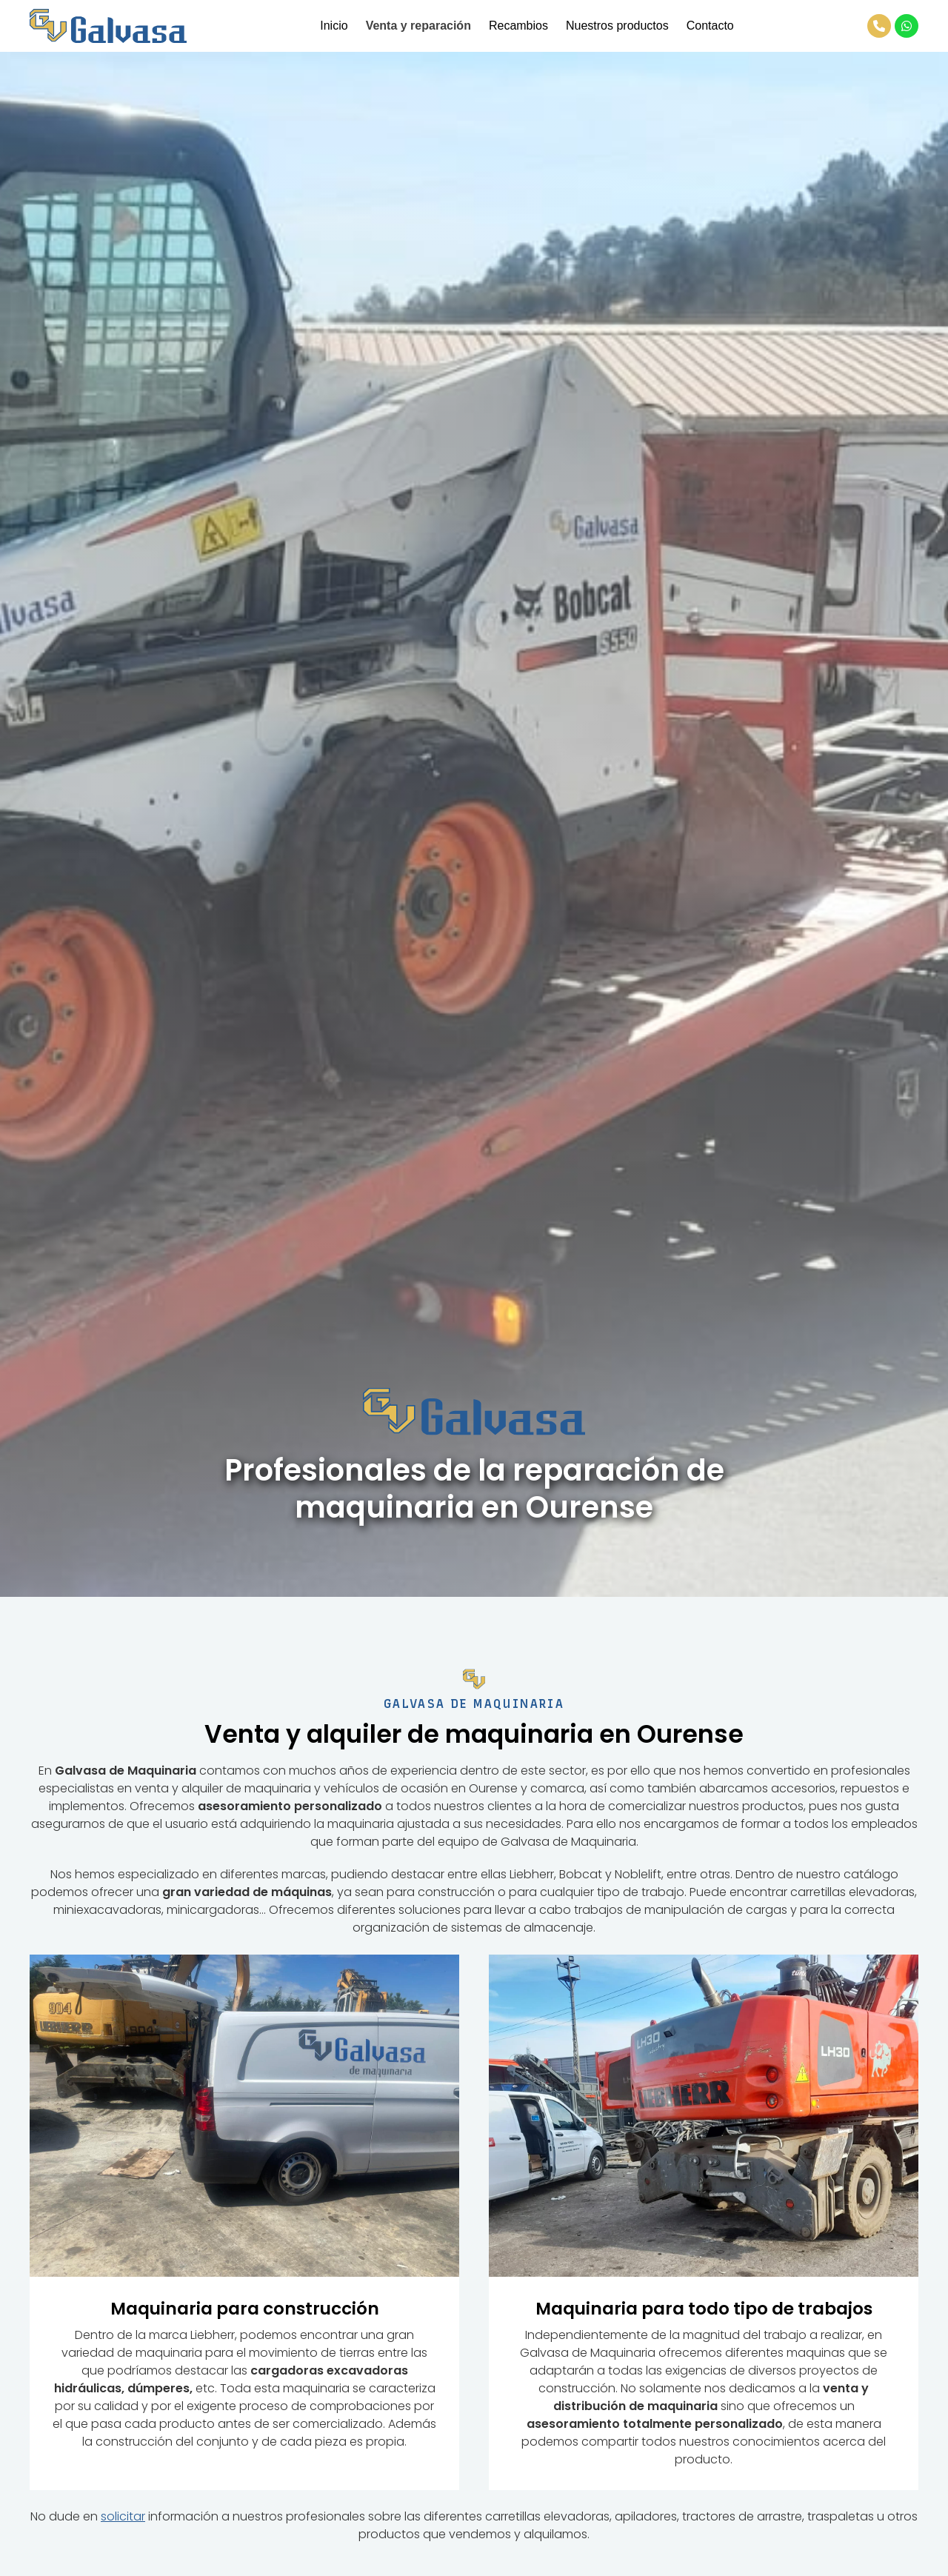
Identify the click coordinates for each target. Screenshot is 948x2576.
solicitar (123, 2516)
